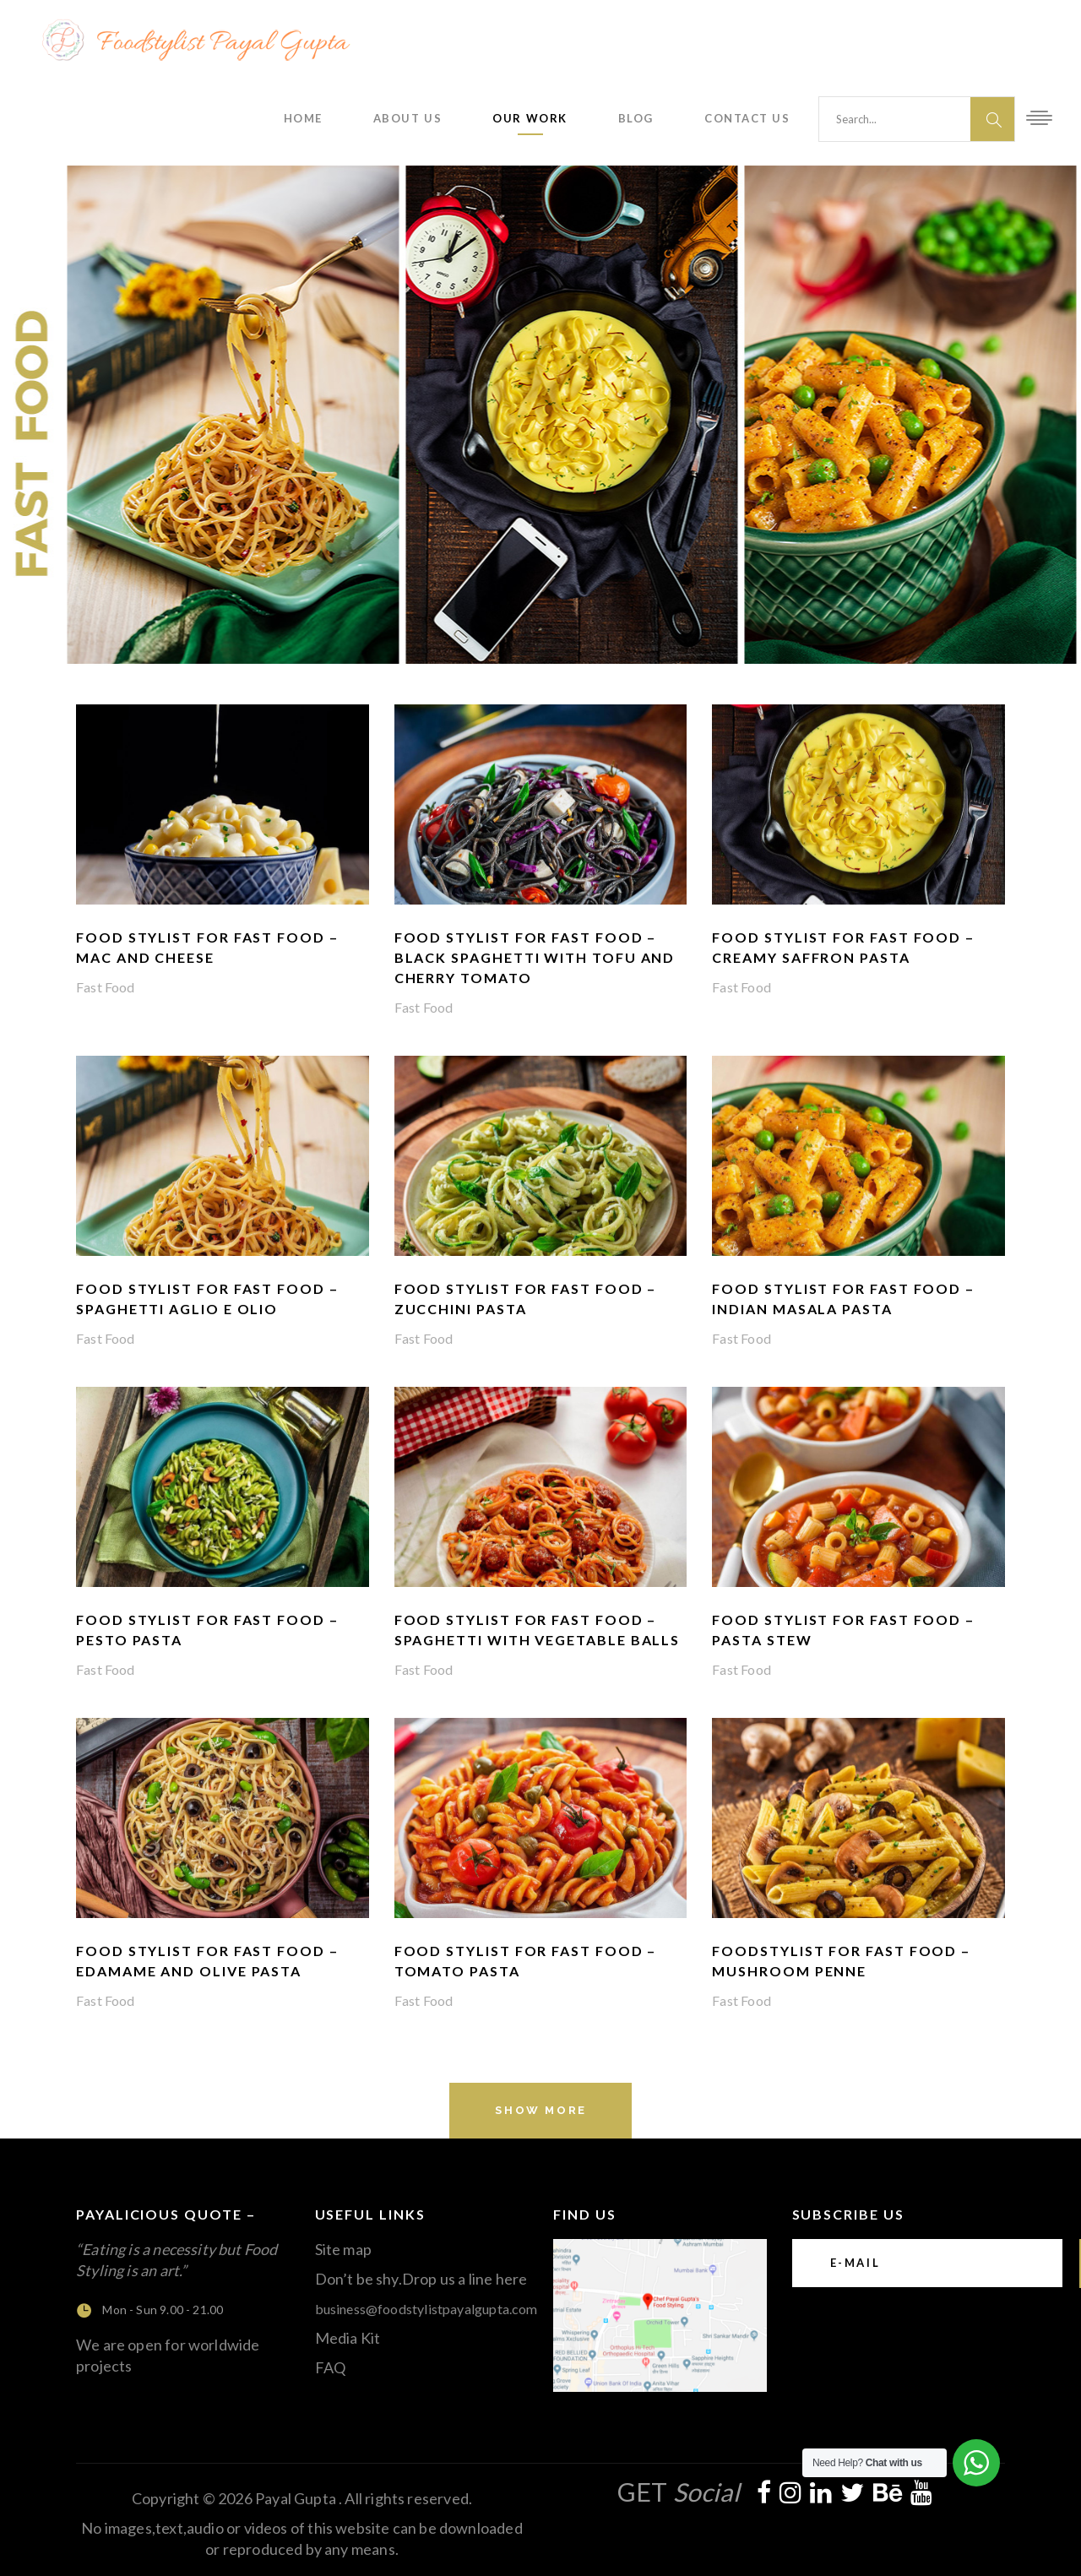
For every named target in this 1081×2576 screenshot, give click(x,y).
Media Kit (348, 2338)
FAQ (330, 2367)
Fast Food (105, 987)
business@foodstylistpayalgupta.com (426, 2309)
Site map (343, 2249)
